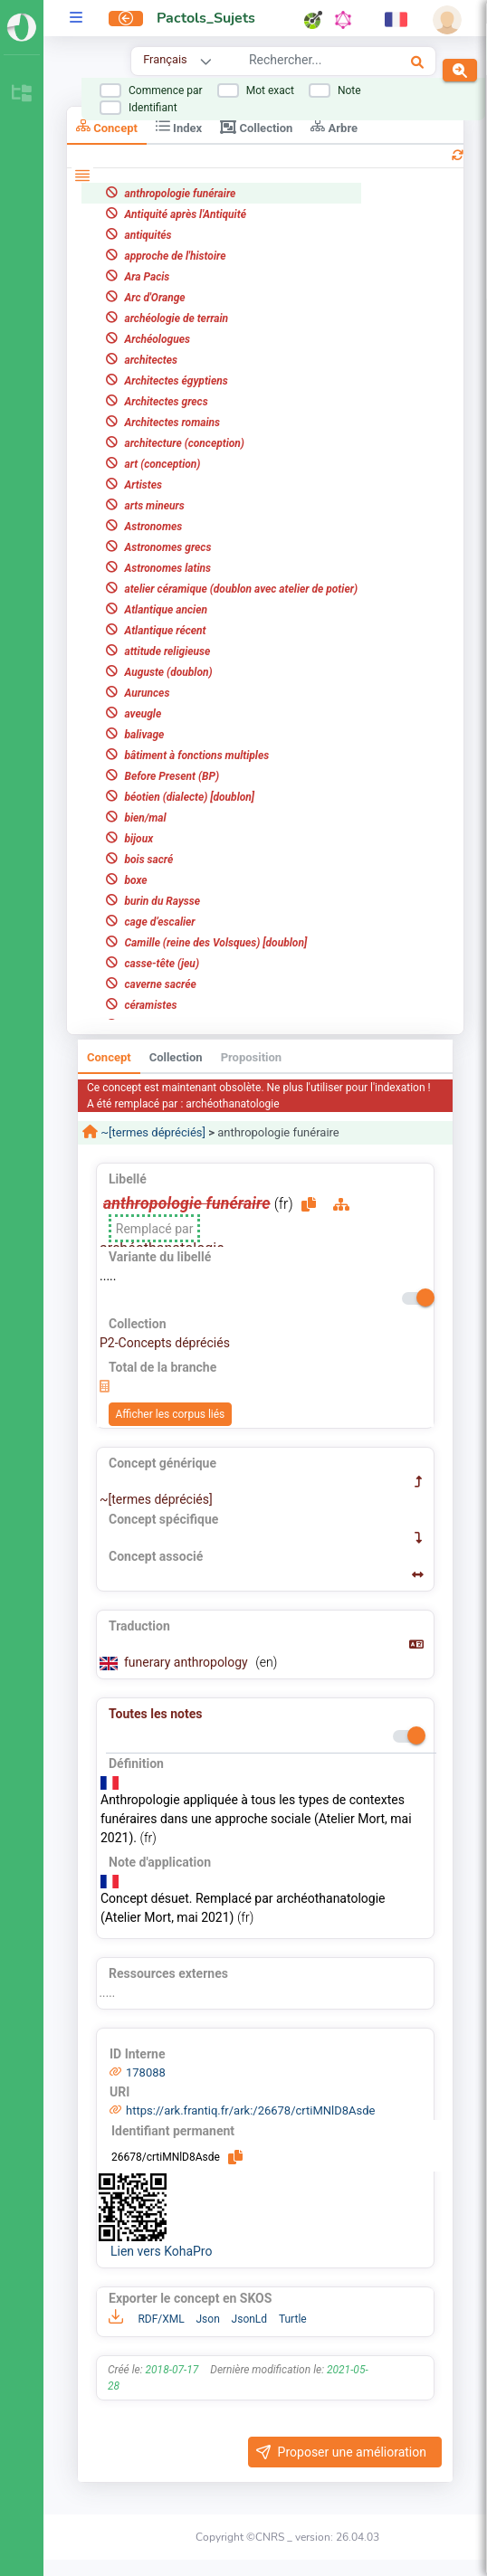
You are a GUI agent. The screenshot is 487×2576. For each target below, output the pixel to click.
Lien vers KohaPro (161, 2251)
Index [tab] (179, 126)
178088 (146, 2072)
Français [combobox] (164, 59)
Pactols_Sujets (206, 18)
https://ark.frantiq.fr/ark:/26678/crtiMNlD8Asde (251, 2110)
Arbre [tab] (334, 126)
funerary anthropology (187, 1662)
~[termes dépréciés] (151, 1132)
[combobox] (306, 62)
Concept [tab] (107, 126)
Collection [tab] (256, 126)
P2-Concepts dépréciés (165, 1343)
